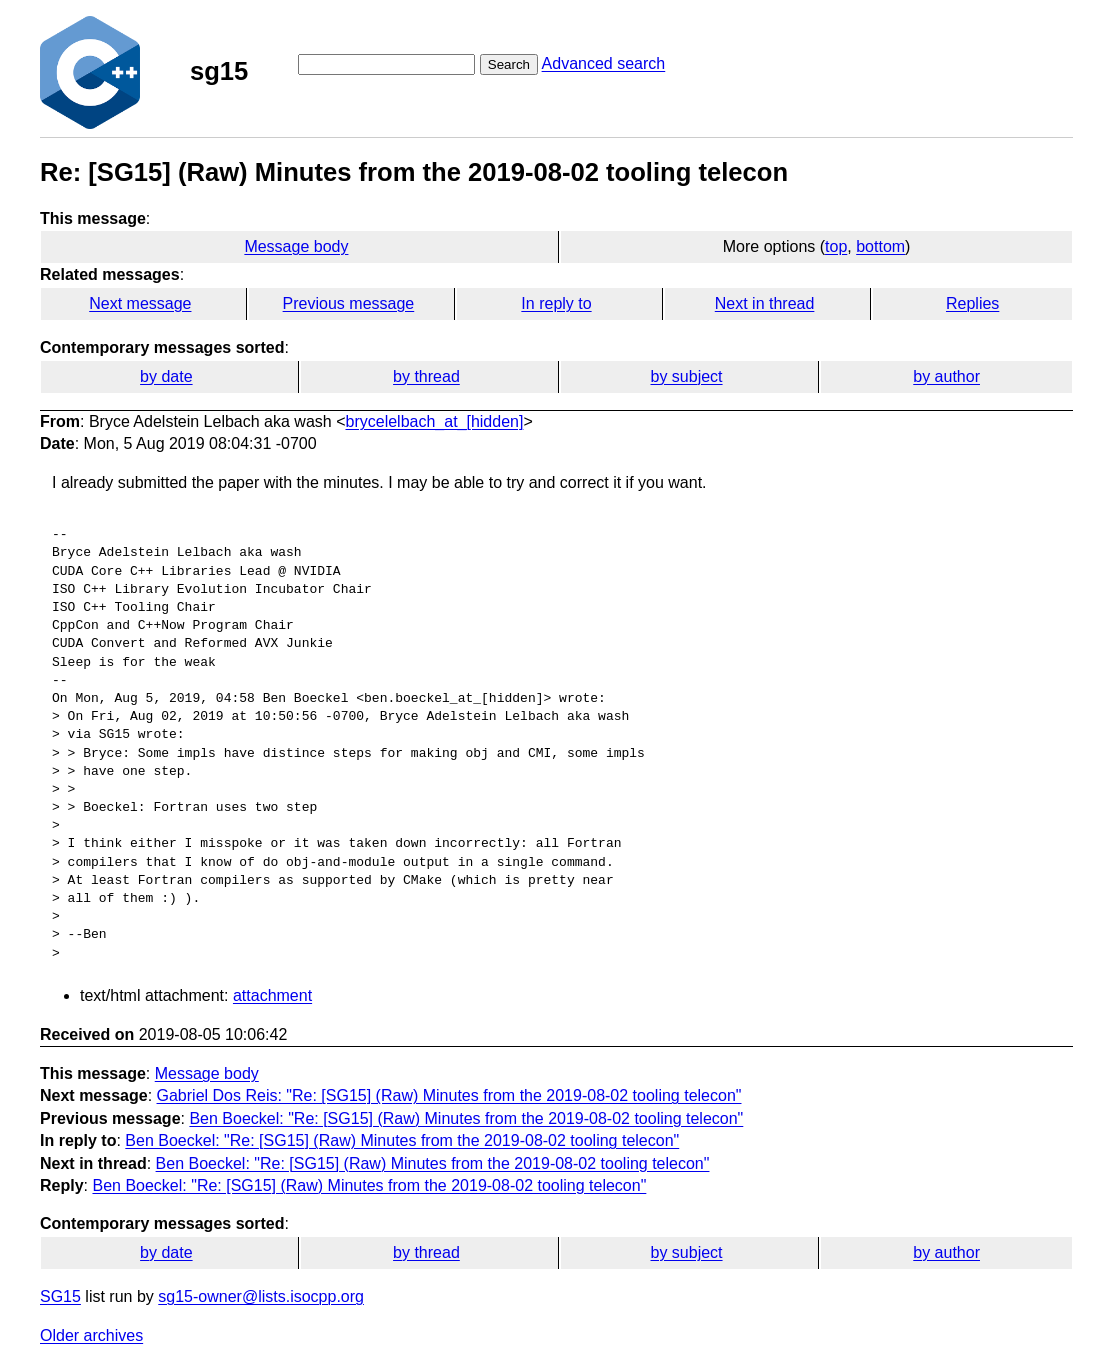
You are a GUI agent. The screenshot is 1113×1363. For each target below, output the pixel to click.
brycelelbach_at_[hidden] (435, 421)
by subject (687, 376)
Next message (140, 303)
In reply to (556, 303)
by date (166, 376)
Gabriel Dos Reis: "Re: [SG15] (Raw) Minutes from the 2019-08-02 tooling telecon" (449, 1095)
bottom (880, 246)
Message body (296, 246)
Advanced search (604, 63)
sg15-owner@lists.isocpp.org (261, 1296)
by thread (426, 376)
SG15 (60, 1296)
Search (509, 64)
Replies (972, 303)
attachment (272, 995)
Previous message (349, 303)
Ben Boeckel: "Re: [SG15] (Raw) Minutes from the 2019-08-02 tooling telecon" (466, 1118)
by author (946, 376)
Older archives (91, 1335)
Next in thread (765, 303)
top (836, 246)
